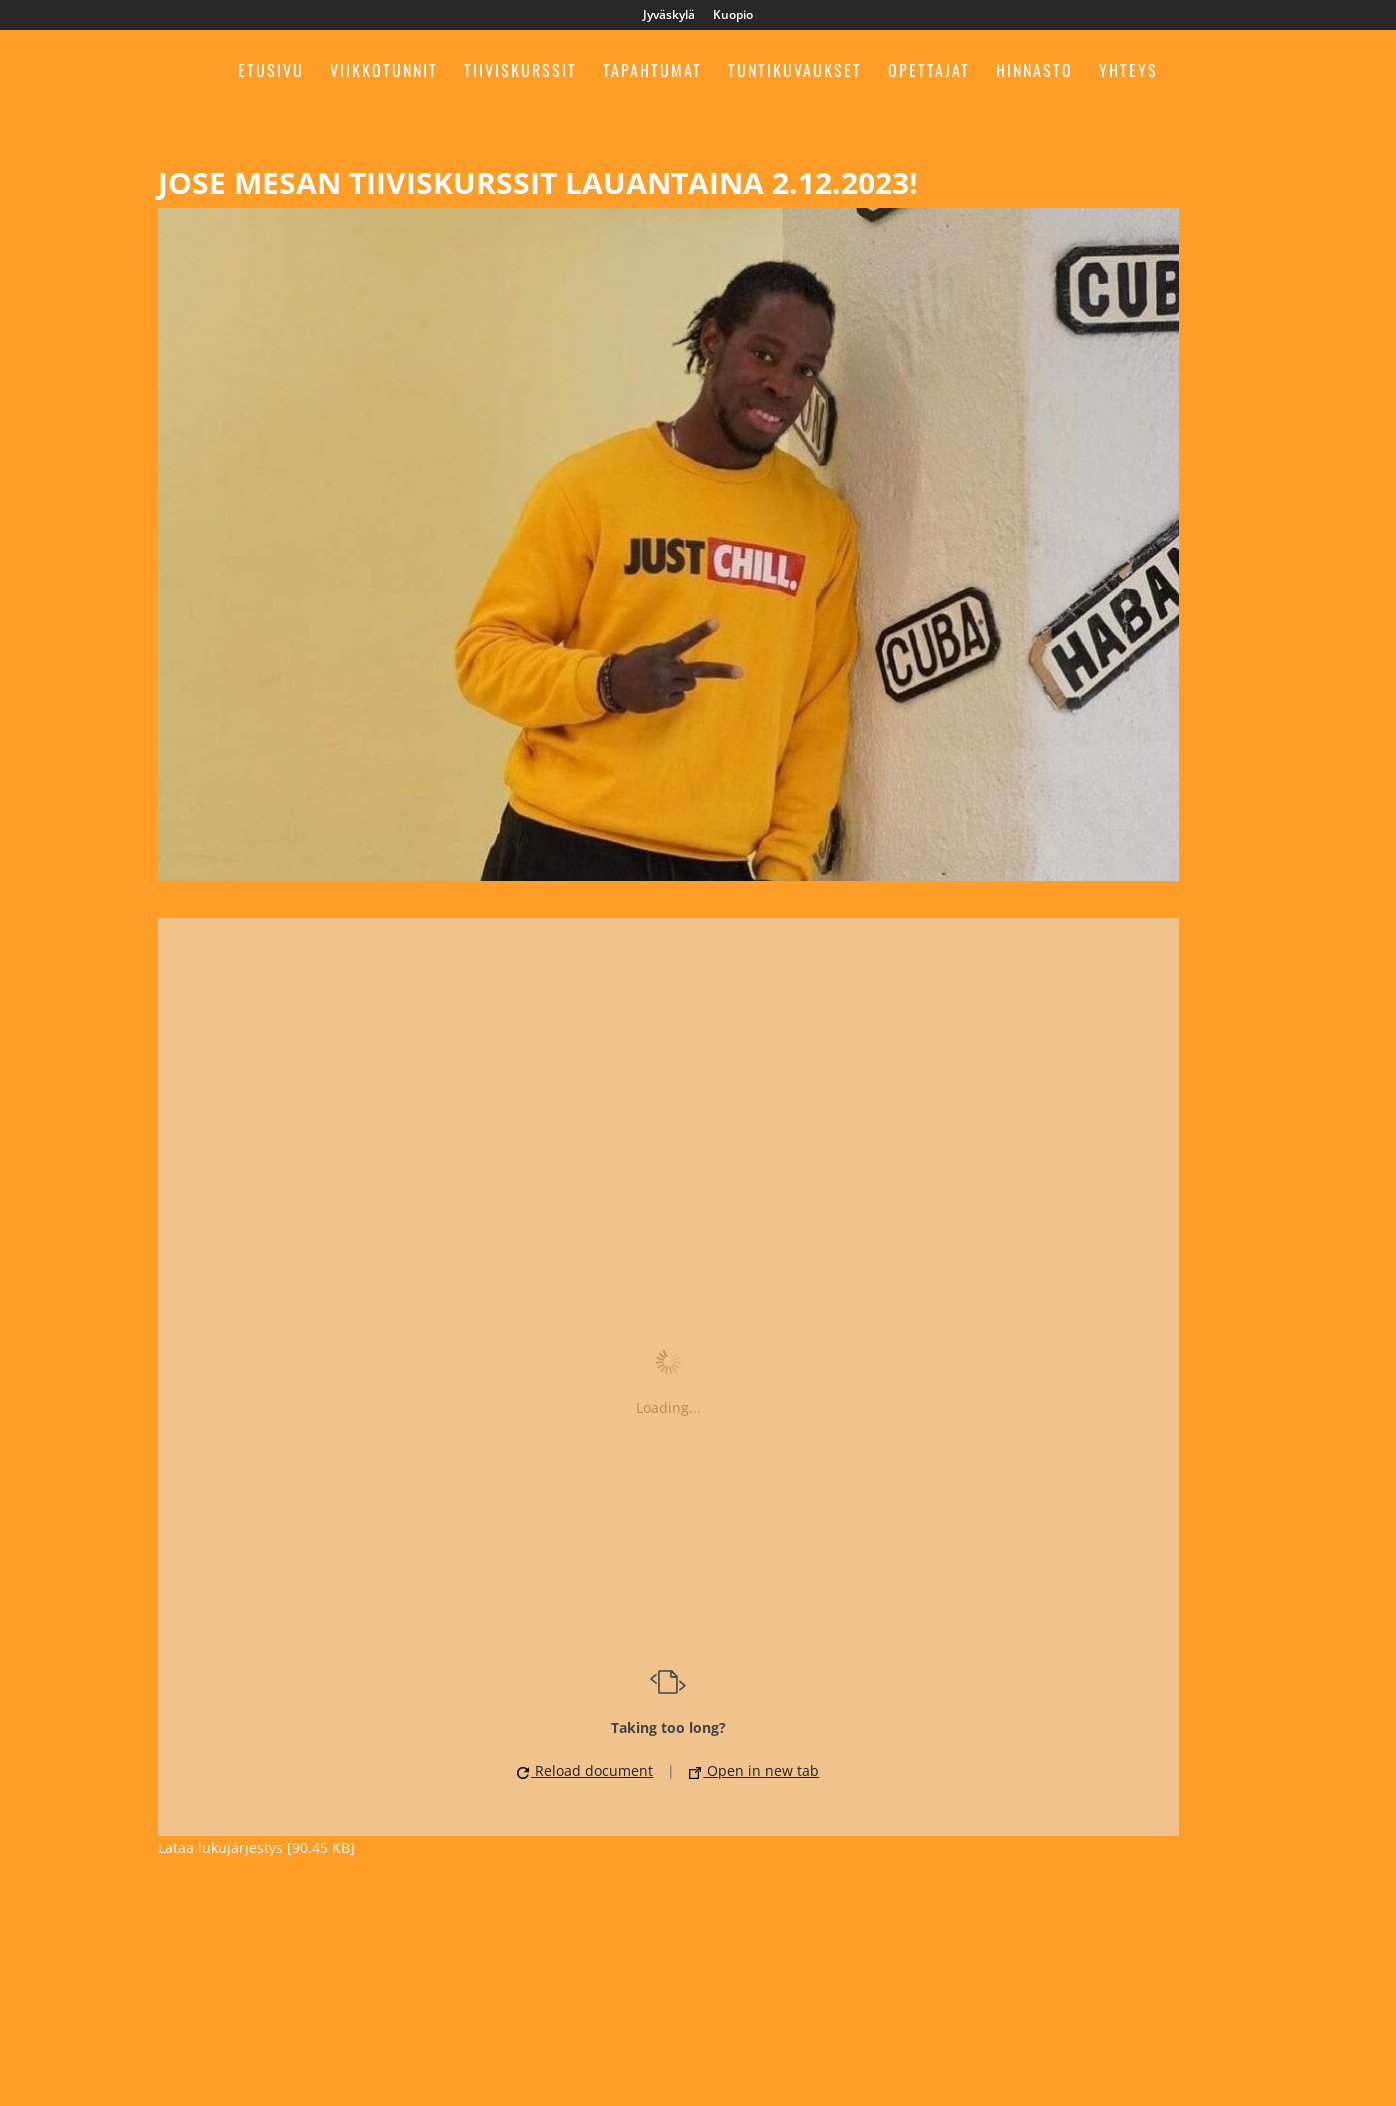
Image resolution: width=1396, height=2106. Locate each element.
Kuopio (733, 16)
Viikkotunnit (384, 72)
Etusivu (271, 72)
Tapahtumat (652, 72)
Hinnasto (1034, 72)
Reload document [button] (585, 1770)
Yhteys (1128, 72)
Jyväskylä (669, 16)
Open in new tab (754, 1770)
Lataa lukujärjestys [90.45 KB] (256, 1847)
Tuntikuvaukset (795, 72)
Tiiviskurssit (520, 72)
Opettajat (929, 72)
